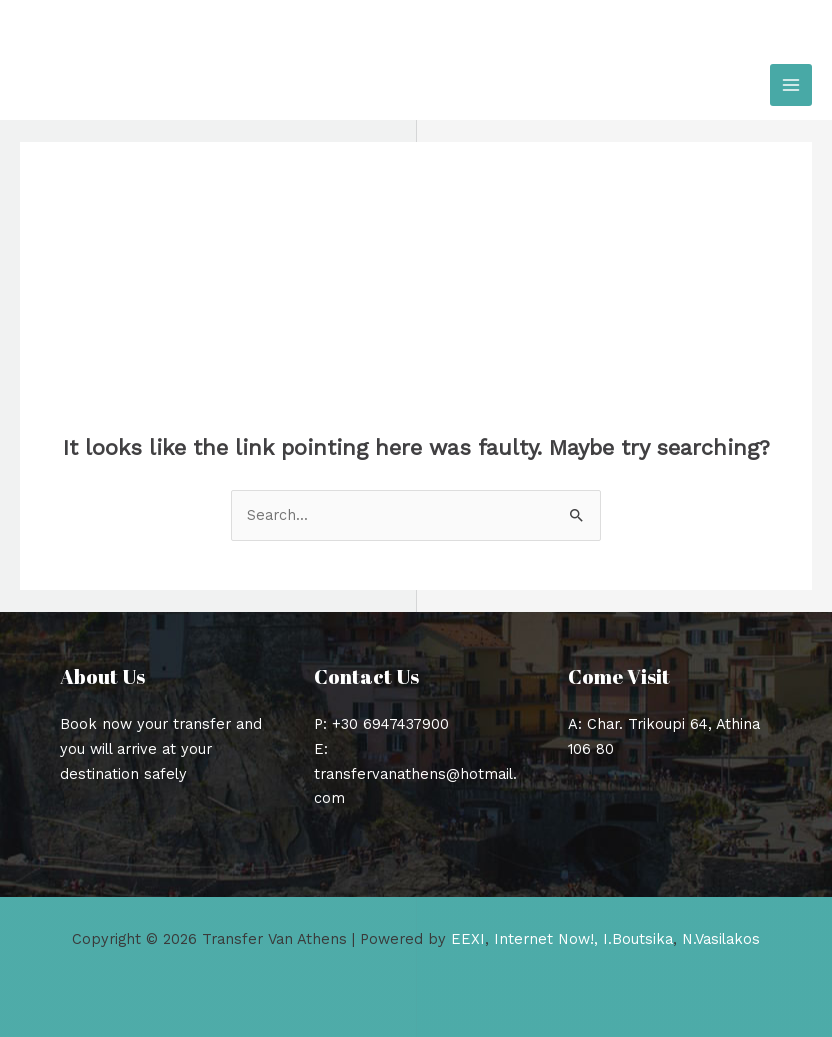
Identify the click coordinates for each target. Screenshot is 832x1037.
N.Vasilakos (721, 939)
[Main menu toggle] (791, 85)
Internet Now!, (546, 939)
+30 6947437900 (390, 724)
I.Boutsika (638, 939)
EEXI (468, 939)
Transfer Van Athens (175, 84)
